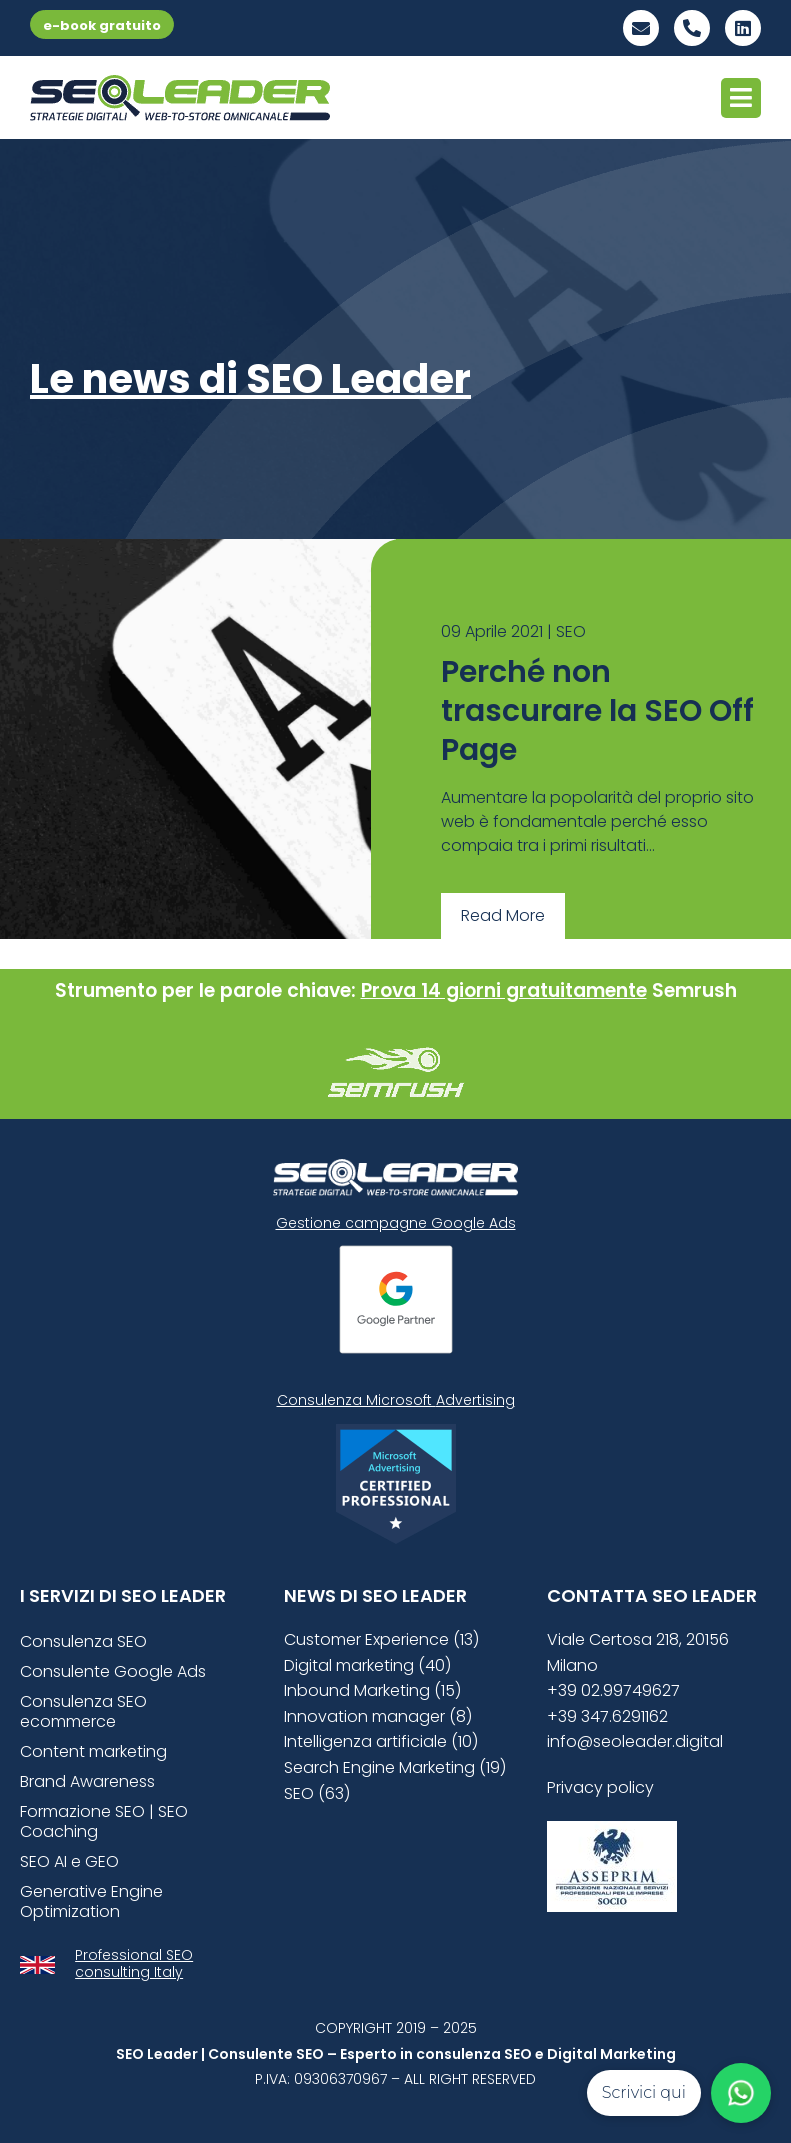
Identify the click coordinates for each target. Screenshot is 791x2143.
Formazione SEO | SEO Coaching (104, 1821)
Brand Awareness (87, 1781)
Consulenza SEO (83, 1641)
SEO (571, 631)
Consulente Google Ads (113, 1671)
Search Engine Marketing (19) (395, 1767)
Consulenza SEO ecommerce (83, 1711)
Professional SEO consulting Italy (134, 1963)
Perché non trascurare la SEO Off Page (597, 711)
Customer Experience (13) (381, 1639)
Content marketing (93, 1751)
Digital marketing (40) (367, 1665)
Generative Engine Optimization (91, 1901)
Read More (503, 915)
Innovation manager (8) (378, 1716)
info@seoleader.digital (635, 1741)
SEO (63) (317, 1793)
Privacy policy (600, 1787)
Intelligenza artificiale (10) (381, 1741)
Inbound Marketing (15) (372, 1690)
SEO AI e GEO (69, 1861)
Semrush (694, 990)
